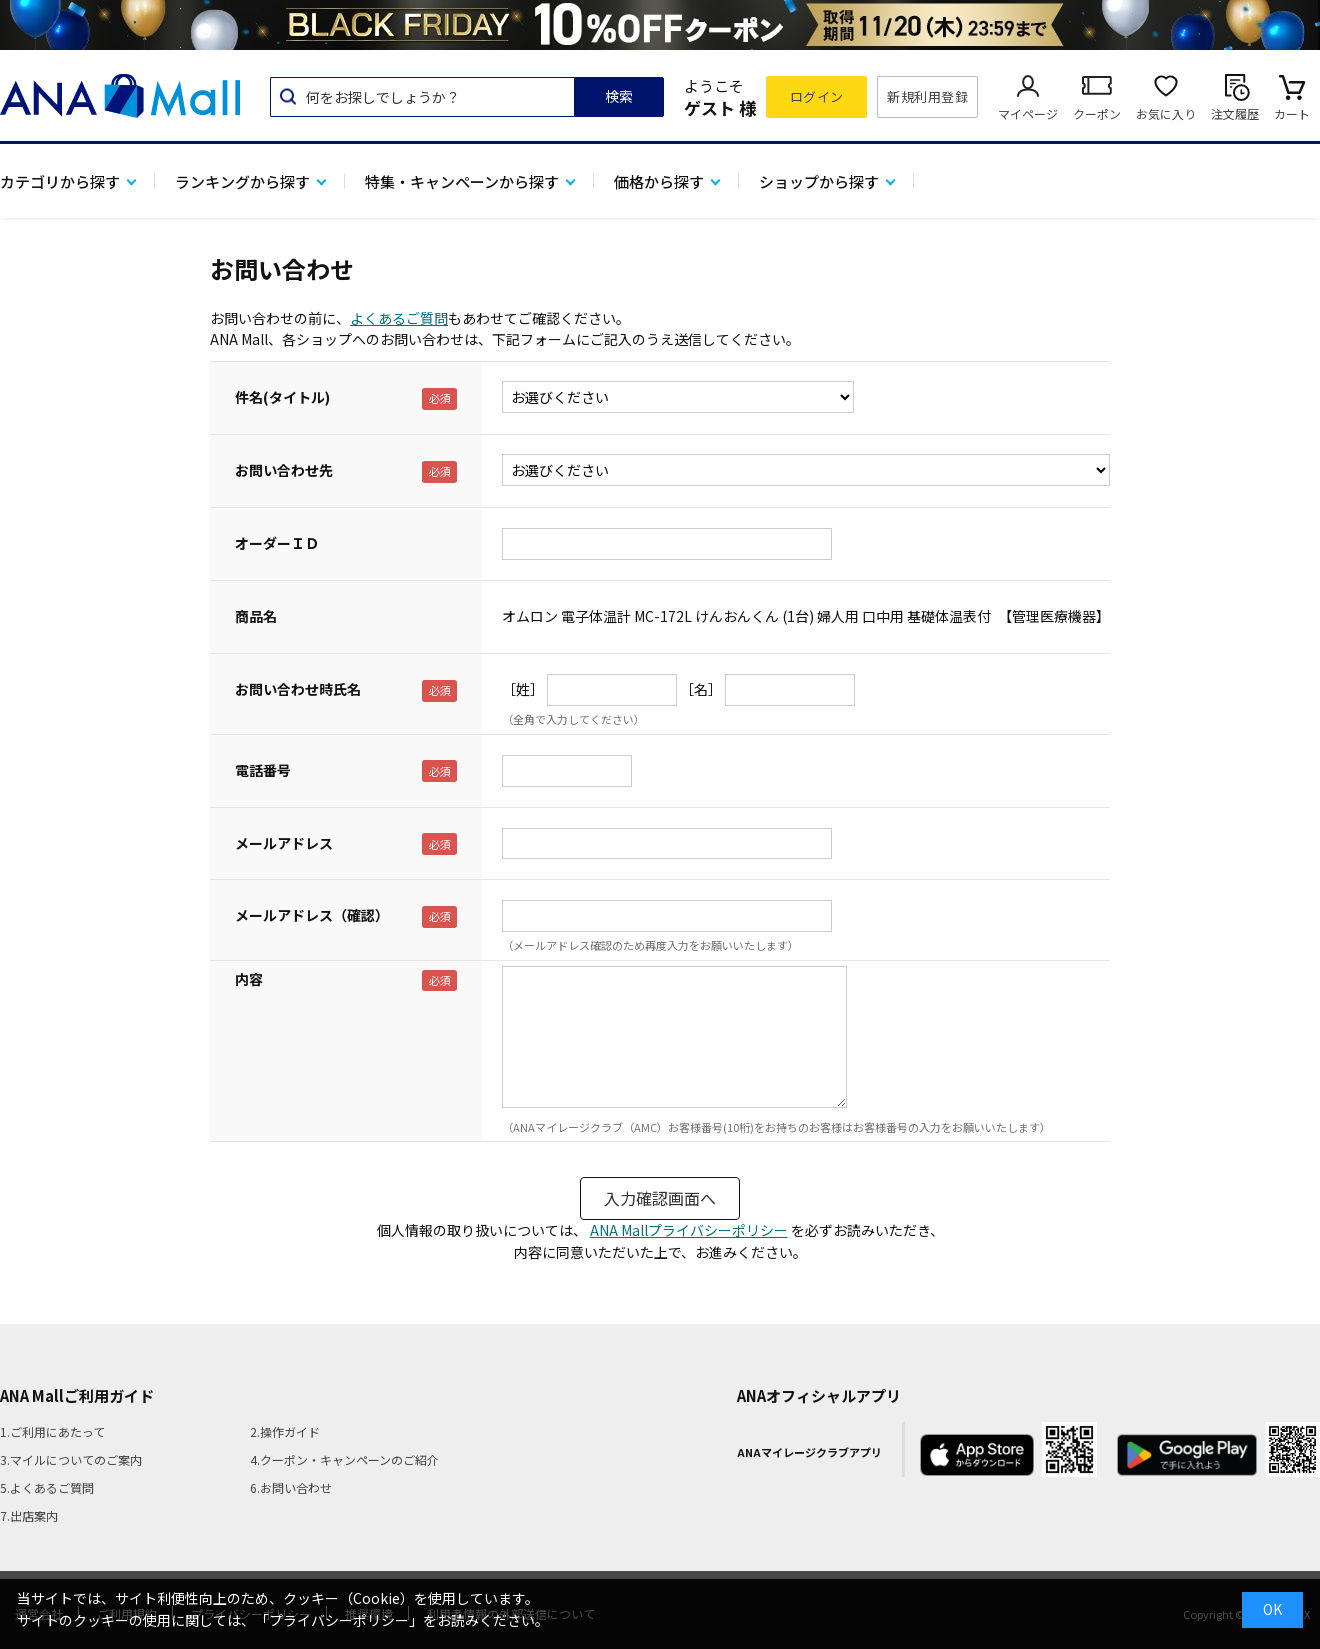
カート (1292, 113)
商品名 (256, 616)
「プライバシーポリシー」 (339, 1620)
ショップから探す (819, 181)
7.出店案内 (29, 1515)
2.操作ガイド (285, 1431)
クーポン (1097, 113)
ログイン (817, 96)
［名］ (701, 689)
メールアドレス (284, 843)
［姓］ (523, 689)
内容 (249, 979)
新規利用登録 (927, 96)
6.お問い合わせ (291, 1487)
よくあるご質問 (399, 318)
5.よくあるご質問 (47, 1487)
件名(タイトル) (282, 397)
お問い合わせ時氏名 (298, 689)
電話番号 (263, 770)
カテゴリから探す (60, 181)
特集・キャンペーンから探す (462, 181)
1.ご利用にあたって (52, 1431)
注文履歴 (1235, 113)
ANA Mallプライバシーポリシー (689, 1230)
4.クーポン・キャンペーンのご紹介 (344, 1459)
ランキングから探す (242, 181)
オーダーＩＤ (277, 543)
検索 (619, 96)
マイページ (1028, 113)
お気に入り (1166, 113)
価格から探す (659, 181)
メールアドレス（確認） (312, 915)
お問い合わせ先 (284, 470)
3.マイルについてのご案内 (71, 1459)
